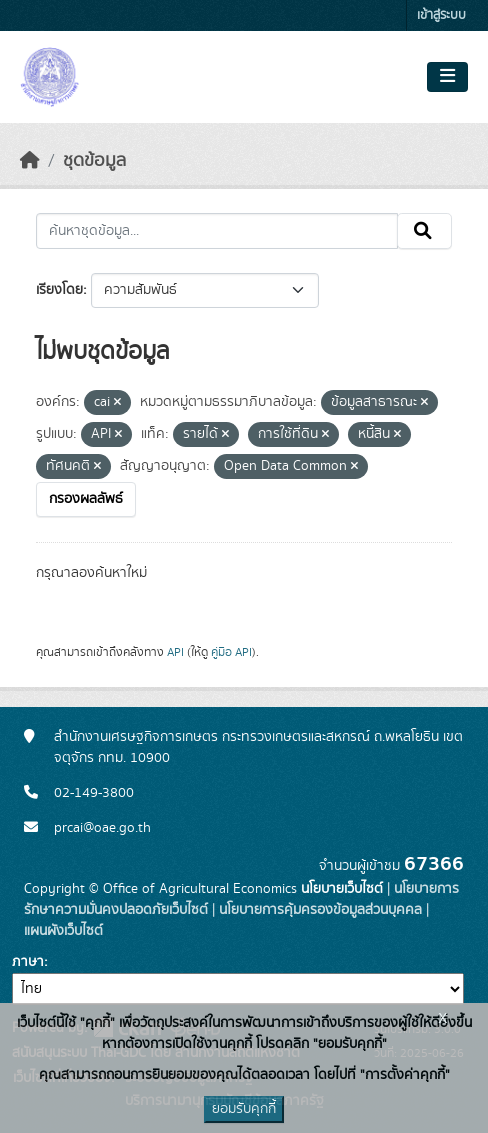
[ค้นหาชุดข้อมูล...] (217, 231)
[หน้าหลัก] (30, 161)
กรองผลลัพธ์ (86, 499)
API (175, 652)
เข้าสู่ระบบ (441, 15)
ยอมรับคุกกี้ (244, 1109)
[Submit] (424, 231)
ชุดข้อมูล (94, 161)
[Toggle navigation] (447, 77)
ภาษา (28, 962)
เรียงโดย (59, 290)
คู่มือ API (231, 652)
